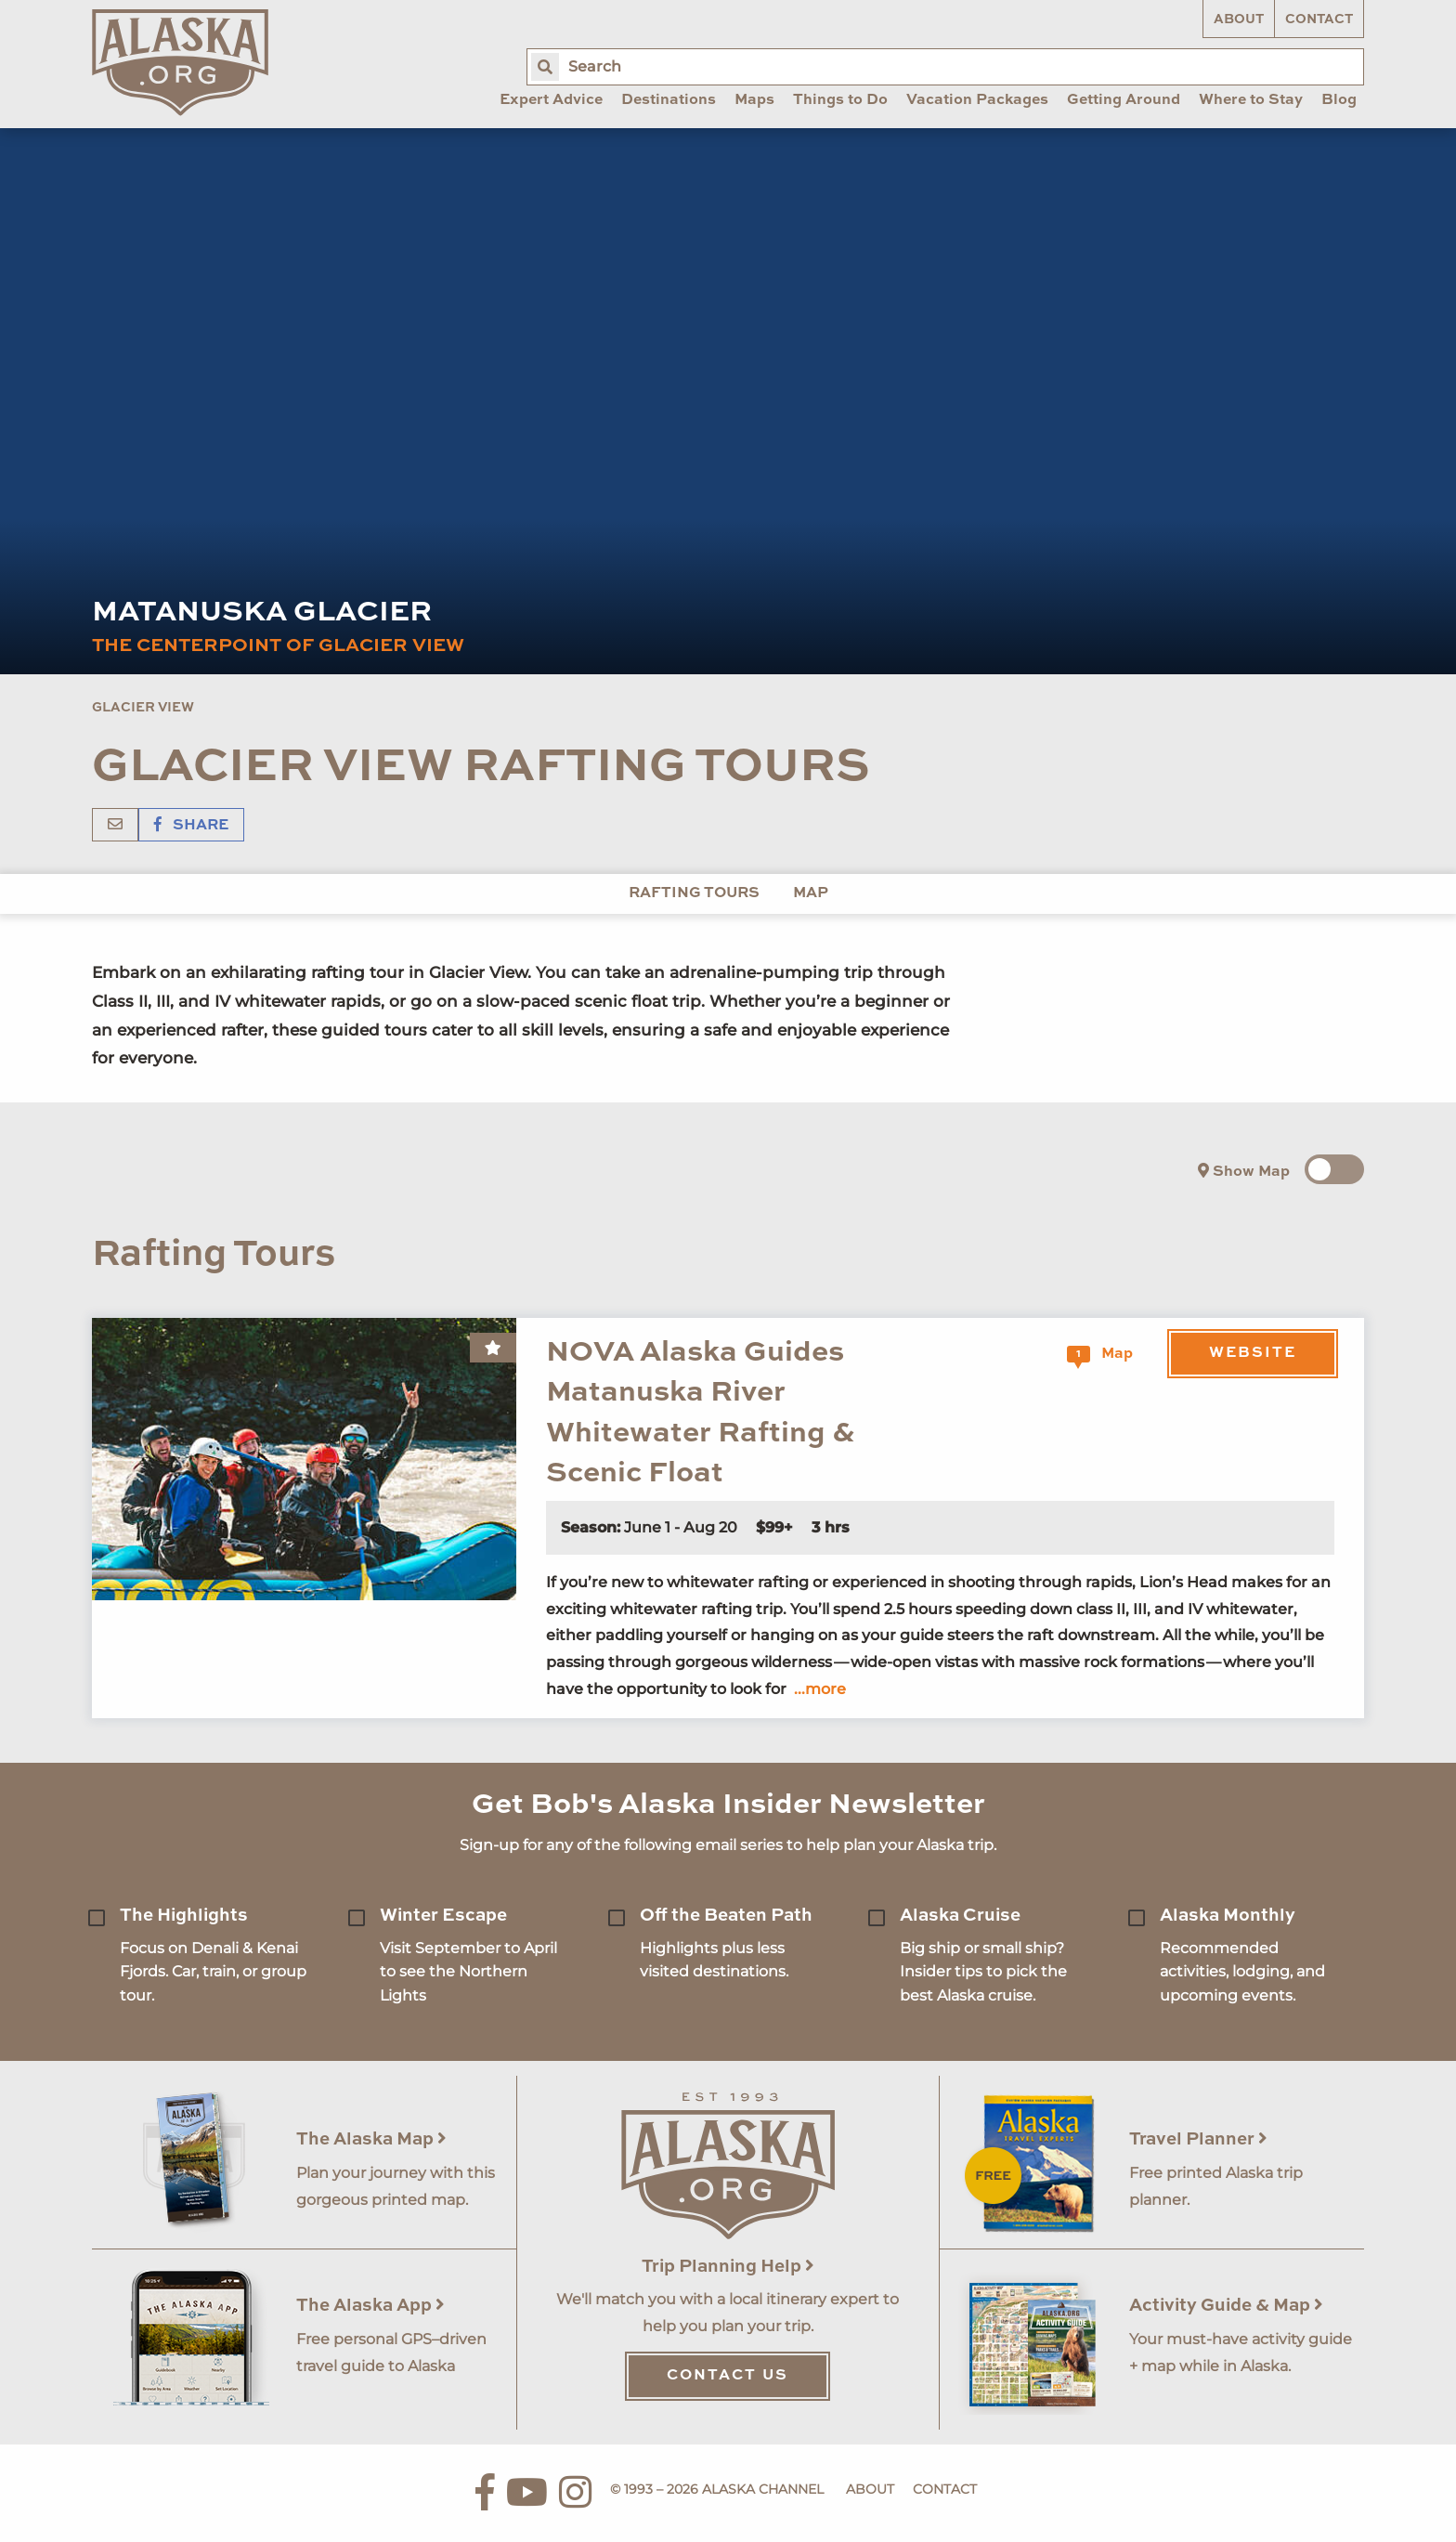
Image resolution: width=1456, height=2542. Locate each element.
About (1239, 19)
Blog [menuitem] (1339, 100)
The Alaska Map (371, 2139)
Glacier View (143, 707)
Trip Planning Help (728, 2266)
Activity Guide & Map (1226, 2305)
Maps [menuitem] (754, 100)
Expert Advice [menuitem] (551, 100)
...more (820, 1689)
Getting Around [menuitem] (1123, 100)
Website (1252, 1353)
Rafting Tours (694, 893)
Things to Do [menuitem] (840, 100)
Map (810, 893)
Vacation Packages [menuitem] (977, 100)
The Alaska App (370, 2305)
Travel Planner (1198, 2139)
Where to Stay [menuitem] (1251, 100)
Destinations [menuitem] (668, 100)
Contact (1319, 19)
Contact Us (727, 2375)
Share (191, 825)
